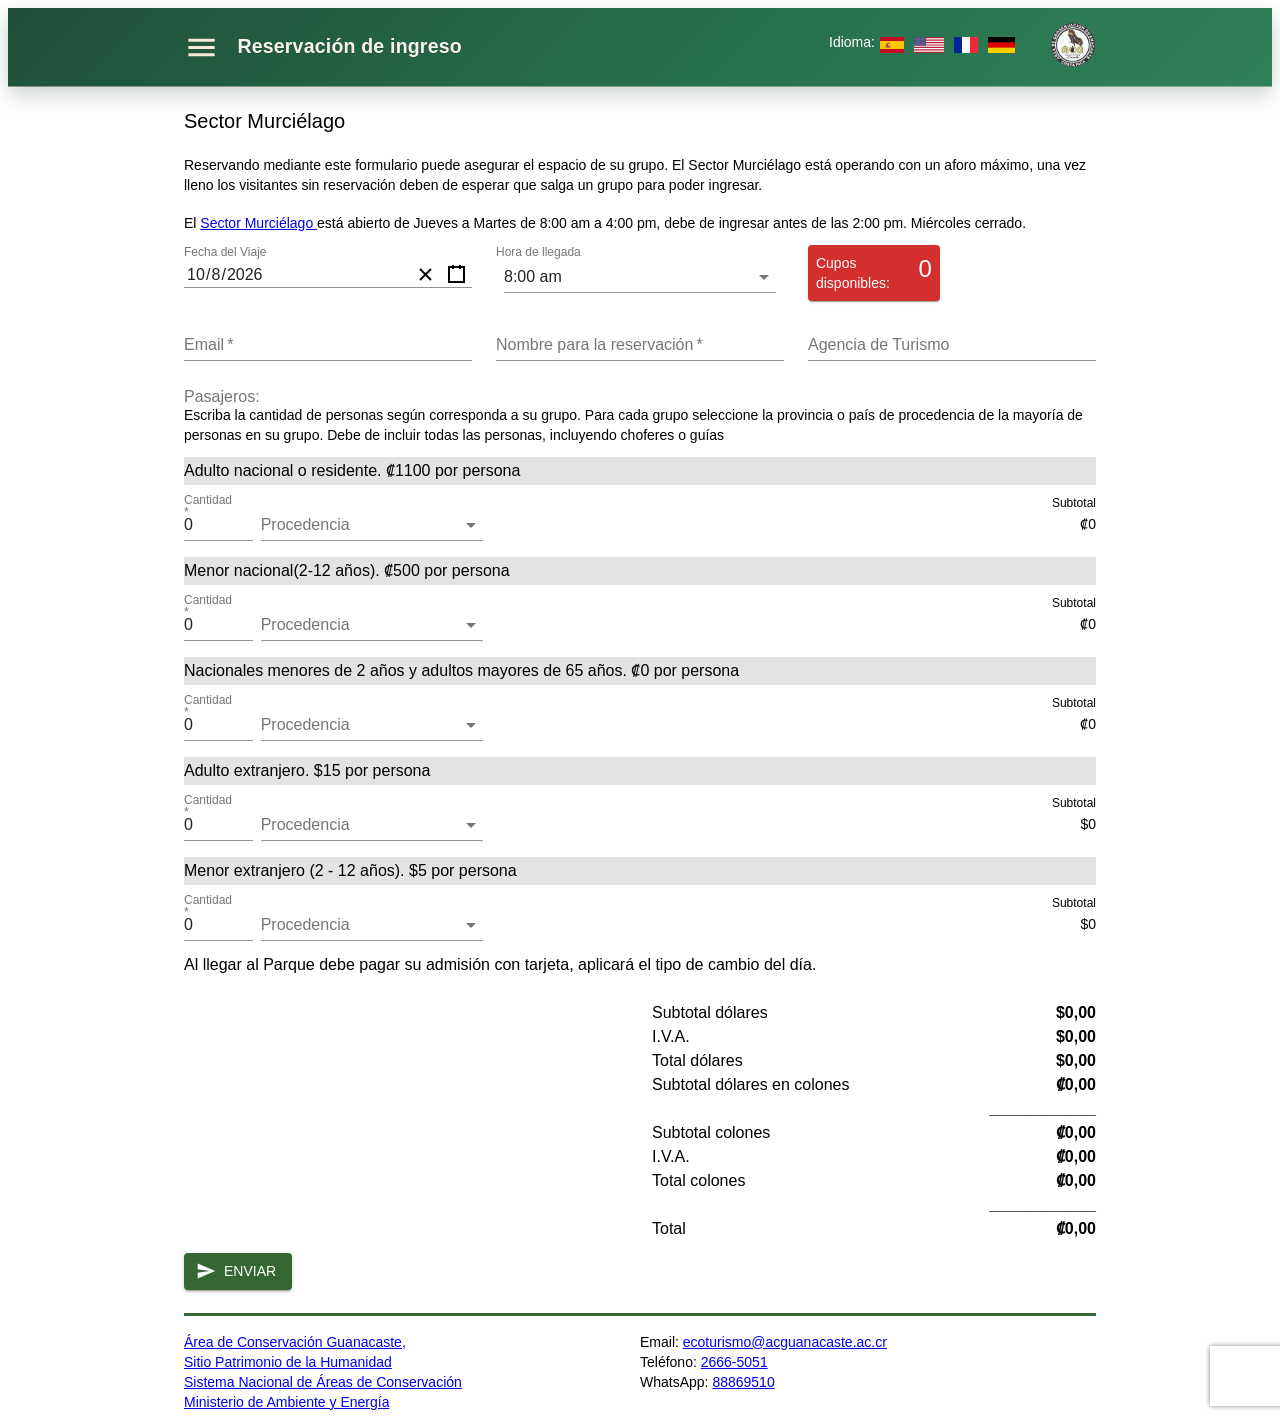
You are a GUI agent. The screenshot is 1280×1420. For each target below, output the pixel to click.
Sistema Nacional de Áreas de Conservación (323, 1382)
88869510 (743, 1382)
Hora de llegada (538, 253)
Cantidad (209, 507)
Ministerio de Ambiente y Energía (286, 1402)
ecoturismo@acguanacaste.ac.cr (785, 1342)
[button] (372, 525)
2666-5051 (734, 1362)
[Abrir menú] (201, 47)
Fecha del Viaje (225, 253)
